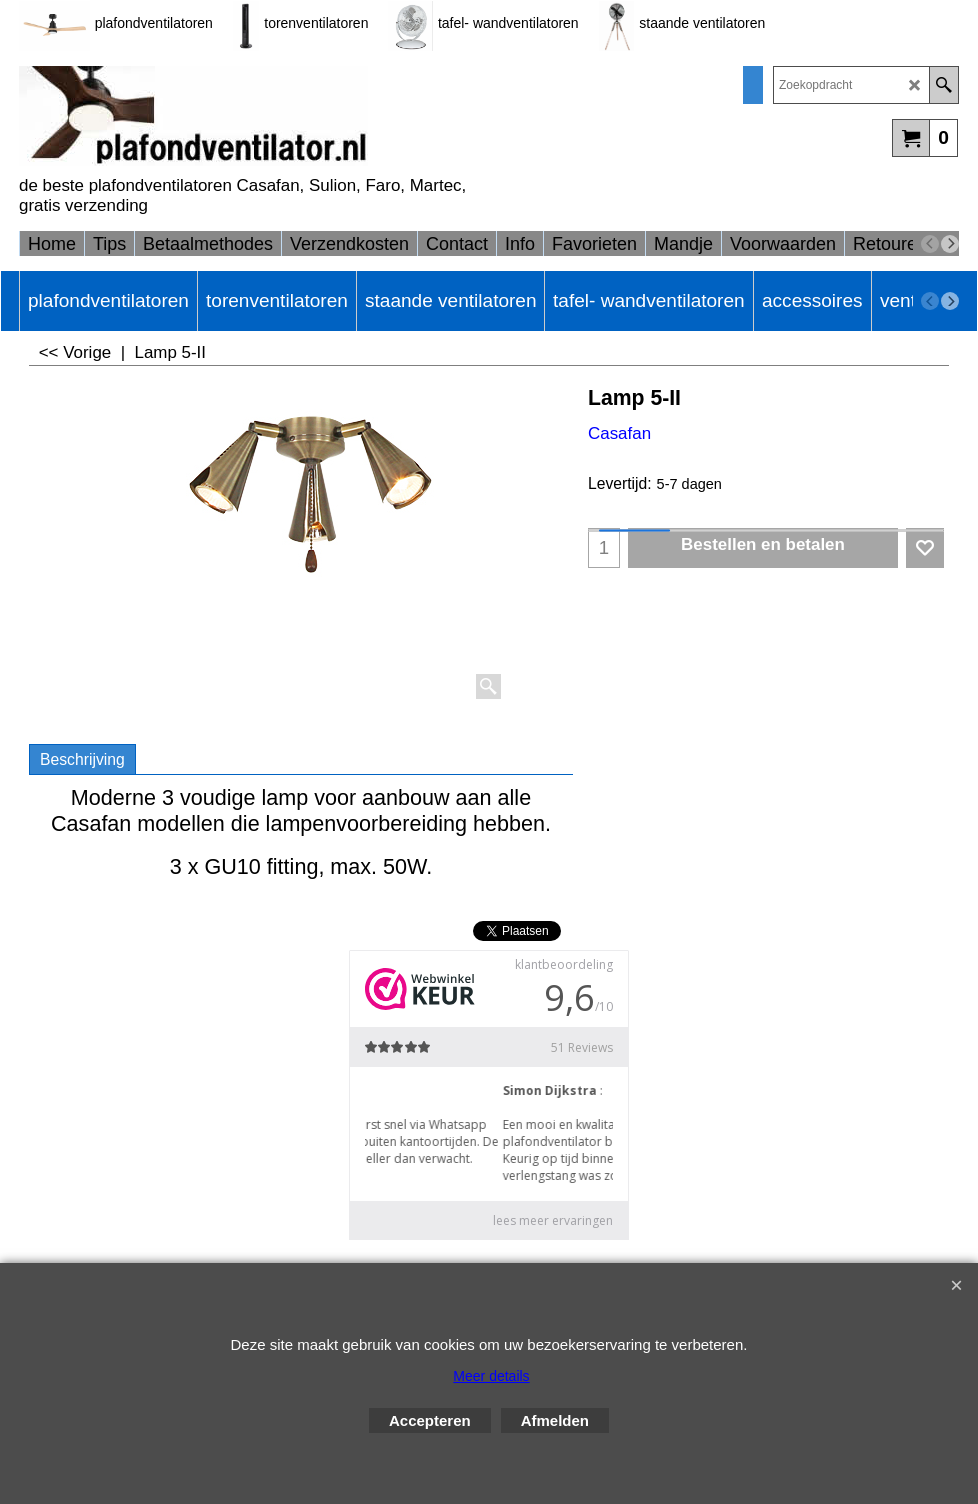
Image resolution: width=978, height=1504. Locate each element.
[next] (950, 244)
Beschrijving (82, 759)
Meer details (491, 1376)
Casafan (619, 433)
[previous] (930, 244)
